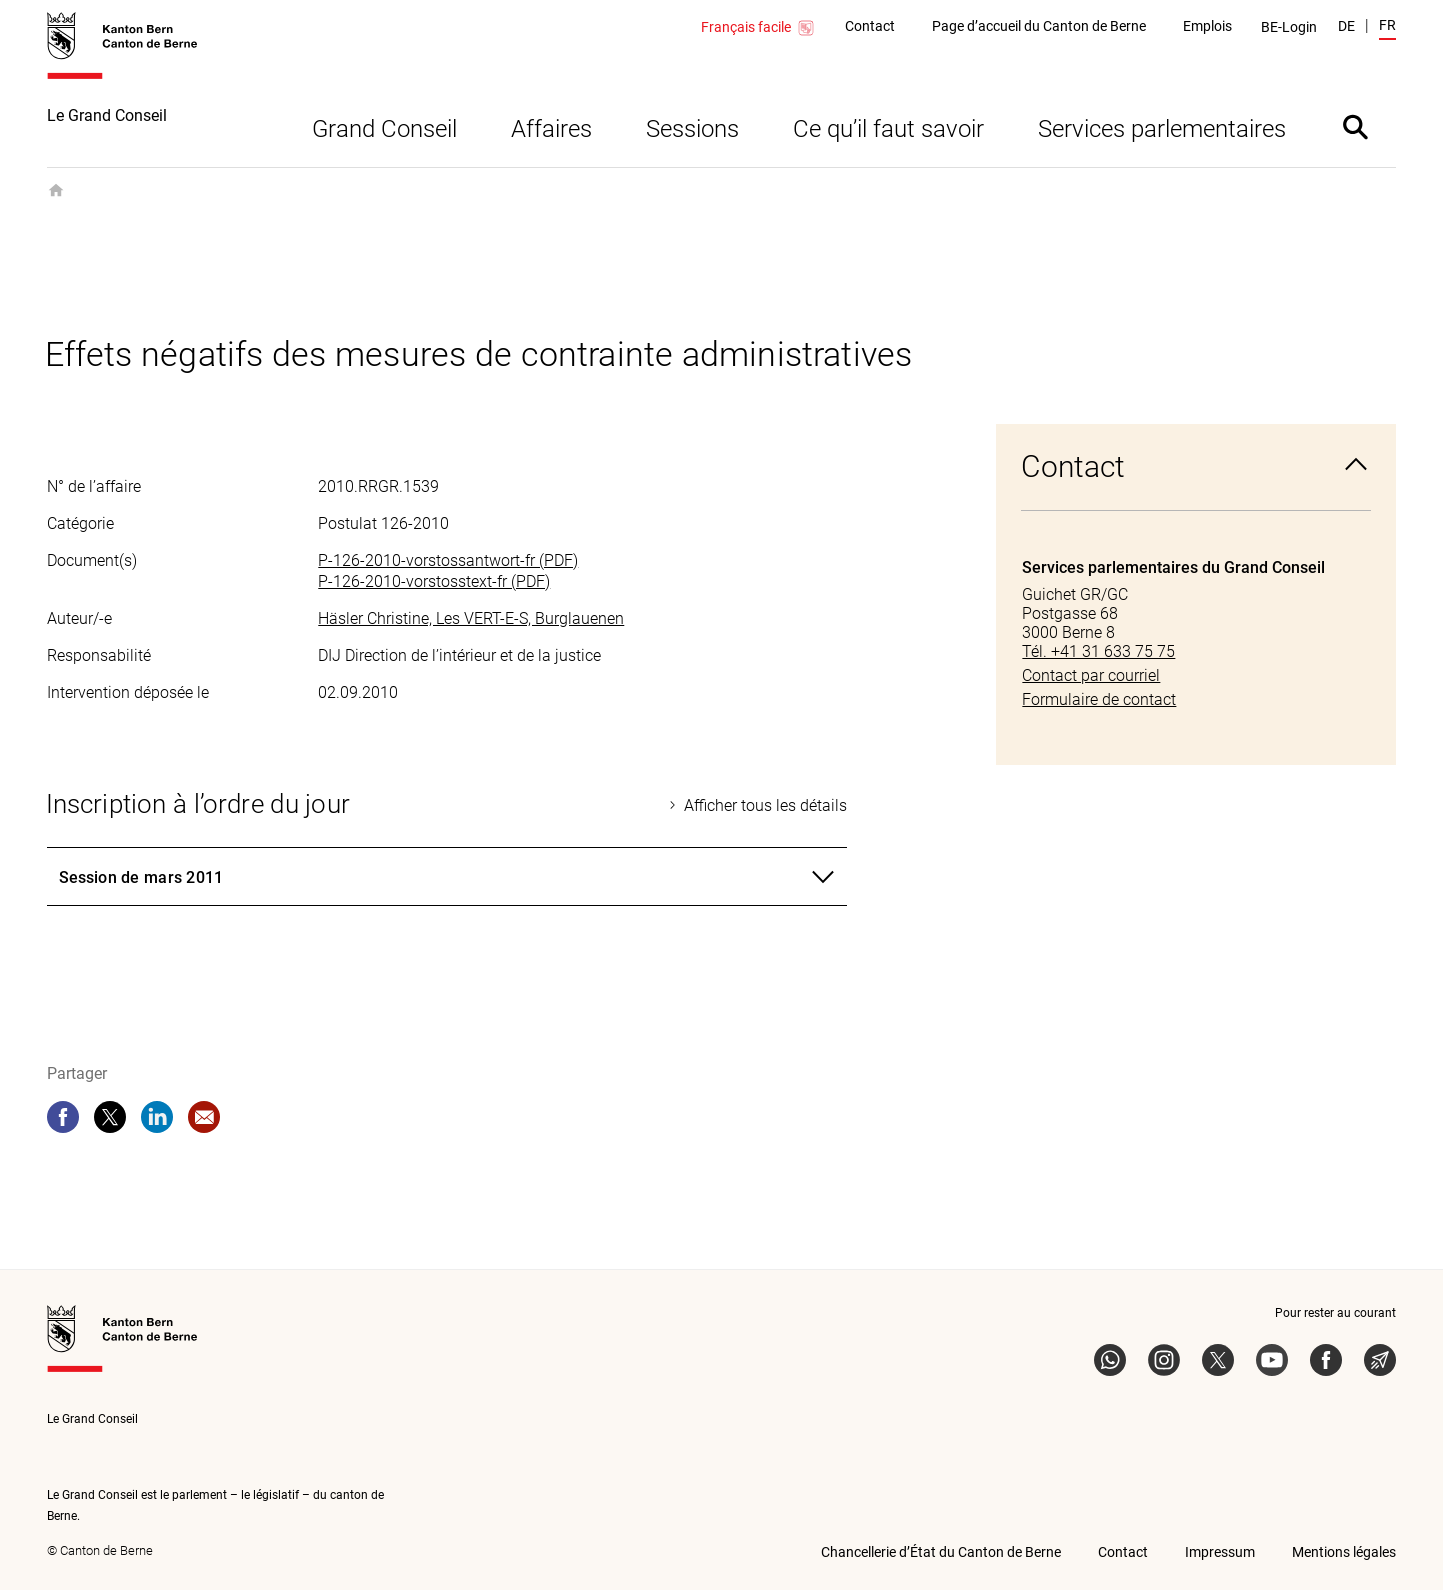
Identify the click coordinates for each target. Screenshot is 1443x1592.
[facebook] (63, 1119)
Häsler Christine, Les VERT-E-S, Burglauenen (471, 620)
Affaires (551, 131)
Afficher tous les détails (765, 807)
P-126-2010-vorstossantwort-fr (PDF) (448, 562)
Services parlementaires (1162, 131)
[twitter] (110, 1119)
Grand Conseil (384, 131)
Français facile (758, 28)
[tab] (447, 879)
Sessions (692, 131)
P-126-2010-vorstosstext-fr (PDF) (434, 583)
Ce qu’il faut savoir (888, 131)
